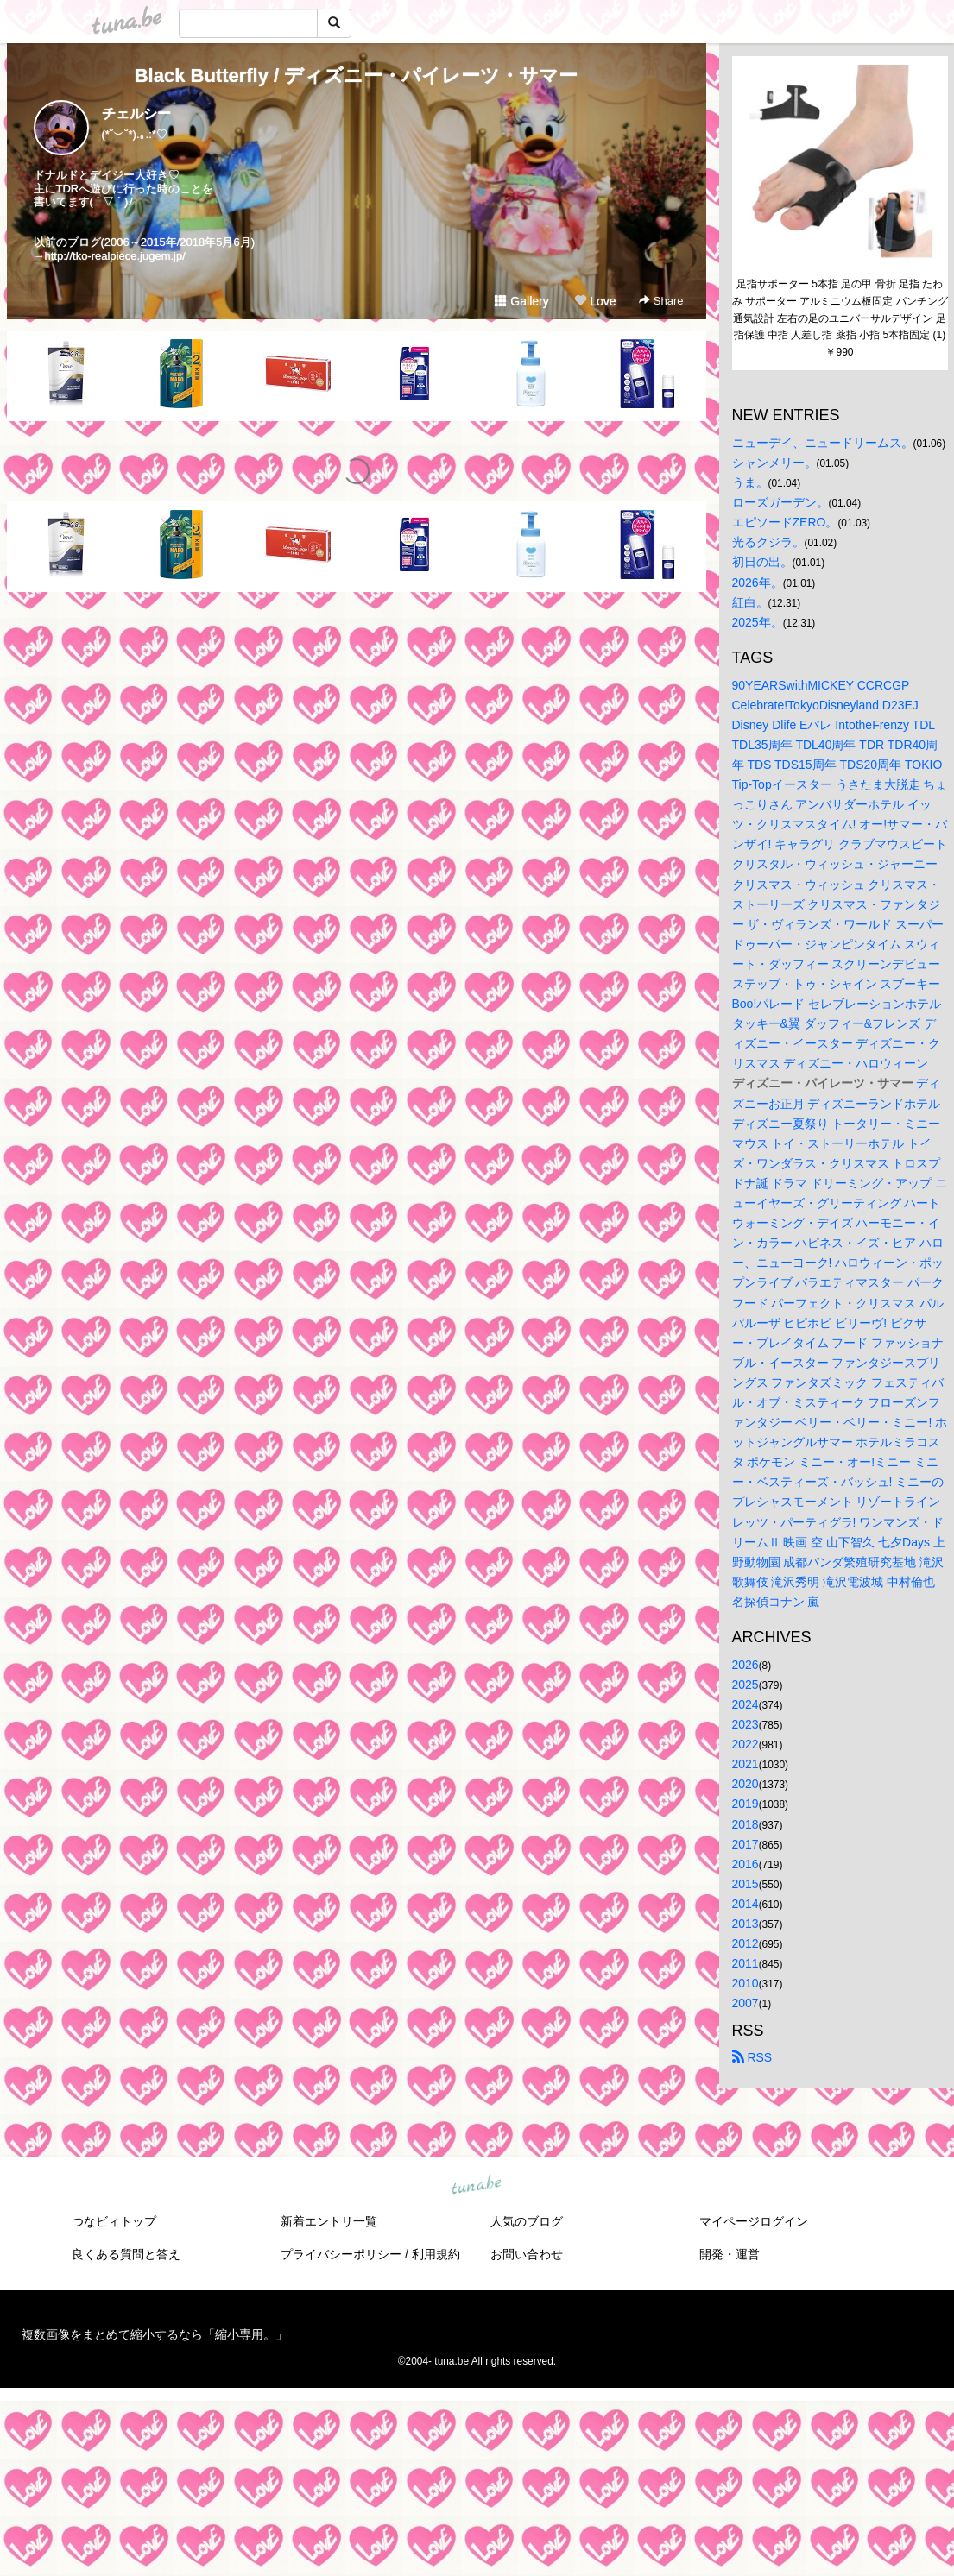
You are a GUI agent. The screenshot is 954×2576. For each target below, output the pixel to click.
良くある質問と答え (126, 2254)
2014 (745, 1904)
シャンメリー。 (774, 462)
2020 (745, 1784)
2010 (745, 1983)
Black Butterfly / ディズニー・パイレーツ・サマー (356, 75)
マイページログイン (753, 2221)
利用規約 (436, 2254)
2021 (745, 1764)
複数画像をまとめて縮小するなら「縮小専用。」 (154, 2334)
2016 (745, 1864)
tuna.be (476, 2185)
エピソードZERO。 (785, 522)
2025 (745, 1684)
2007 (745, 2003)
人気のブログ (526, 2221)
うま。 (750, 482)
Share (661, 300)
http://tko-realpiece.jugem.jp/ (115, 255)
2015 (745, 1884)
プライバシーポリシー (341, 2254)
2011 (745, 1963)
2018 (745, 1824)
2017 (745, 1844)
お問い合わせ (526, 2254)
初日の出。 (762, 562)
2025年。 (757, 622)
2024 (745, 1704)
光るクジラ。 (768, 542)
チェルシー (136, 113)
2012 (745, 1943)
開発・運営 (729, 2254)
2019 (745, 1804)
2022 (745, 1744)
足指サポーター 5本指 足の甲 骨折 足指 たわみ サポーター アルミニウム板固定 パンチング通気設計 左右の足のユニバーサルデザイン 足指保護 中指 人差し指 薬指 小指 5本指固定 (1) (840, 309)
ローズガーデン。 (780, 502)
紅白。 (750, 602)
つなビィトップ (114, 2221)
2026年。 (757, 582)
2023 (745, 1724)
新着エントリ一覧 (329, 2221)
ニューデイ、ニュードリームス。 (822, 443)
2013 (745, 1923)
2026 (745, 1665)
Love (595, 301)
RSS (752, 2057)
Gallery (521, 301)
